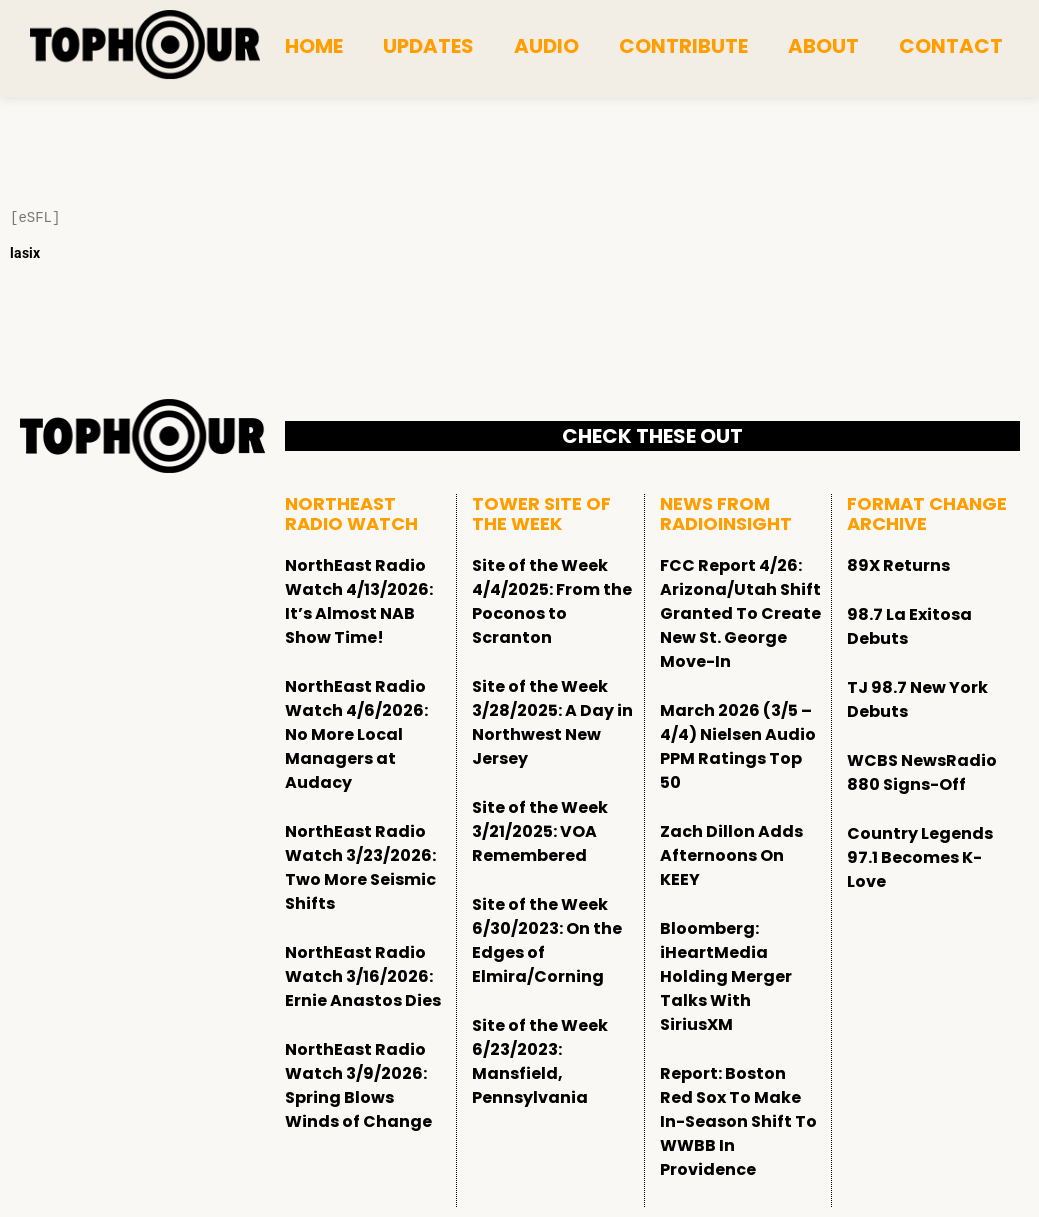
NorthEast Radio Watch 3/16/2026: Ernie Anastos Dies (363, 976)
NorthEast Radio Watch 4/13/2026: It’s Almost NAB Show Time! (359, 601)
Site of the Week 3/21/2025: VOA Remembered (540, 831)
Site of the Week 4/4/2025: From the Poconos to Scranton (552, 601)
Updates (428, 46)
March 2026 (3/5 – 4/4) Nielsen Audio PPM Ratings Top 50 (738, 746)
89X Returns (898, 565)
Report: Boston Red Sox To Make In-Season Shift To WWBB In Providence (738, 1121)
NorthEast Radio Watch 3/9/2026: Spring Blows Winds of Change (358, 1085)
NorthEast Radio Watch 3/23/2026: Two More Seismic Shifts (360, 867)
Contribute (683, 46)
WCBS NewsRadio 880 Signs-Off (922, 772)
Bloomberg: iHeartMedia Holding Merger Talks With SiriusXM (726, 976)
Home (314, 46)
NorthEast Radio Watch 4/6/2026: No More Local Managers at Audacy (356, 734)
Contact (951, 46)
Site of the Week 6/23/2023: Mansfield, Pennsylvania (540, 1061)
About (823, 46)
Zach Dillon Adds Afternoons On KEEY (731, 855)
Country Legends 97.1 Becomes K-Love (920, 857)
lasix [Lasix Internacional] (25, 253)
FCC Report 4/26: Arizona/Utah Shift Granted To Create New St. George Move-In (740, 613)
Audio (546, 46)
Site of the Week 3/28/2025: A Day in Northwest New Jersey (552, 722)
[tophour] (145, 45)
